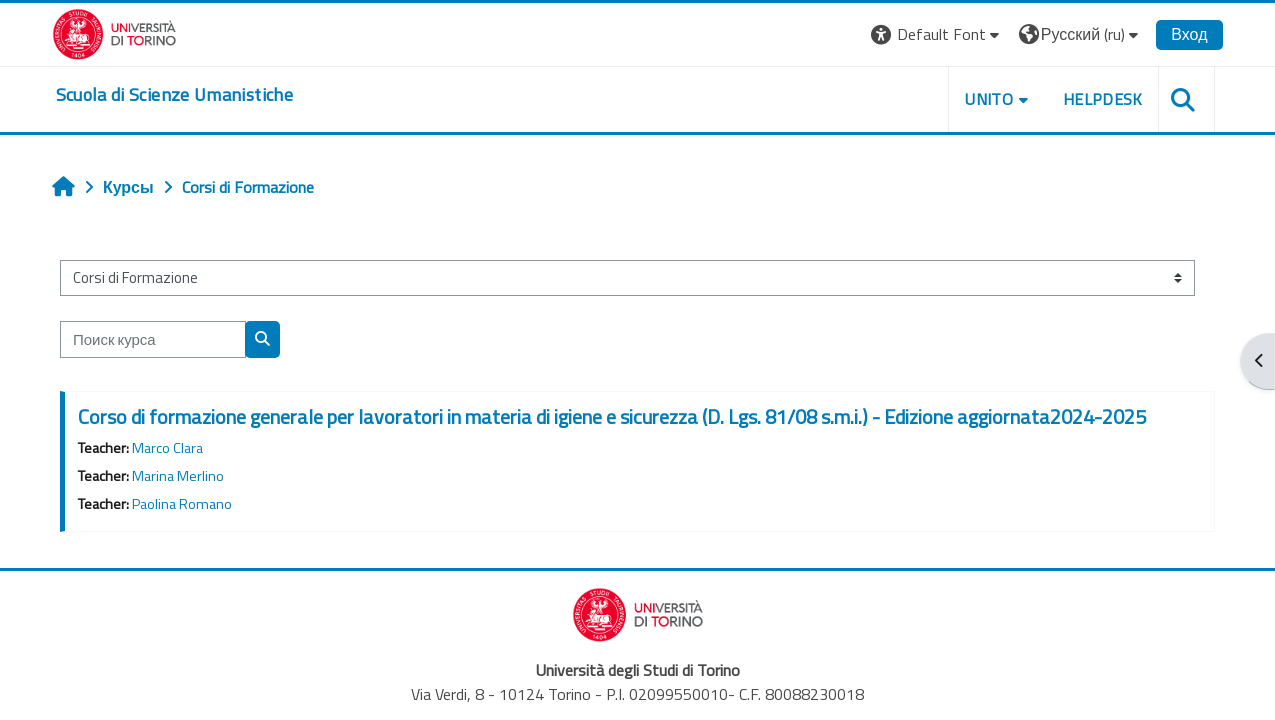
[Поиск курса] (154, 339)
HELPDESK (1102, 99)
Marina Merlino (179, 476)
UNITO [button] (988, 99)
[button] (936, 34)
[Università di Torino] (115, 32)
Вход (1188, 34)
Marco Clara (168, 448)
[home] (175, 95)
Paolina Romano (183, 504)
